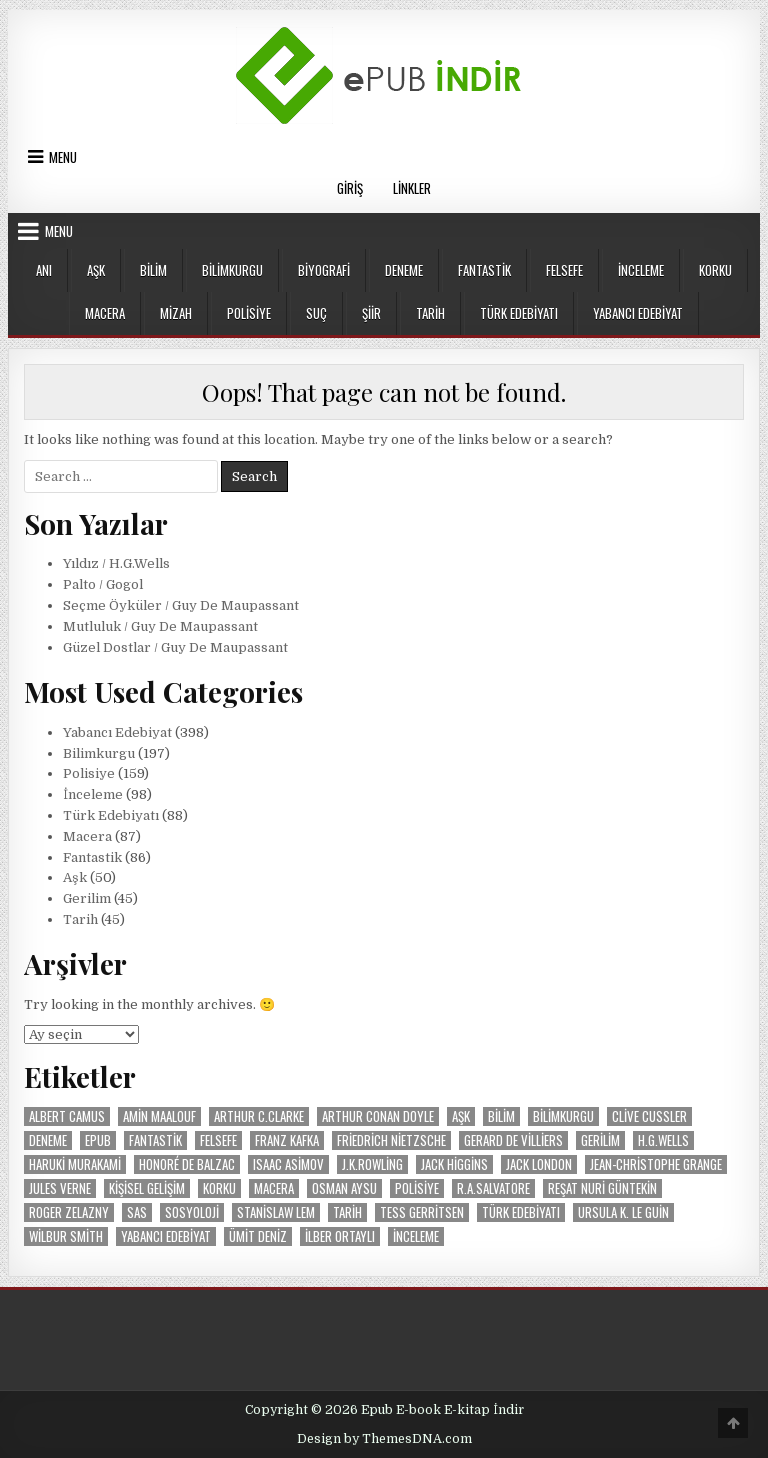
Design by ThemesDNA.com (384, 1439)
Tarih (430, 313)
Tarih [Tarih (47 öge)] (347, 1212)
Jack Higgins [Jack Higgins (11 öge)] (454, 1164)
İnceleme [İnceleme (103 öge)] (416, 1236)
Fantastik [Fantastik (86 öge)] (155, 1140)
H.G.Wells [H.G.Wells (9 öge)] (663, 1140)
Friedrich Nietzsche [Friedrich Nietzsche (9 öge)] (391, 1140)
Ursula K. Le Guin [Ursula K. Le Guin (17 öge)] (623, 1212)
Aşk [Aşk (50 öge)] (461, 1116)
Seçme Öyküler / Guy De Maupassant (181, 605)
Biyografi (324, 270)
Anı (44, 270)
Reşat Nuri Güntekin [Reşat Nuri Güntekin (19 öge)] (602, 1188)
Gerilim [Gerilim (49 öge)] (600, 1140)
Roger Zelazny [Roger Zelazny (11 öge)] (69, 1212)
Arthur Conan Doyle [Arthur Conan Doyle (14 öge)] (378, 1116)
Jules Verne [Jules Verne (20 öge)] (60, 1188)
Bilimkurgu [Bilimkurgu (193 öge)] (563, 1116)
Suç (316, 313)
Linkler (412, 188)
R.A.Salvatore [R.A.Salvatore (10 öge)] (493, 1188)
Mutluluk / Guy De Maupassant (160, 626)
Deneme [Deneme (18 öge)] (48, 1140)
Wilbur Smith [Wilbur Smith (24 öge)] (66, 1236)
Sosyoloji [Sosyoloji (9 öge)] (192, 1212)
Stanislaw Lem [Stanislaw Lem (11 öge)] (276, 1212)
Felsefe (564, 270)
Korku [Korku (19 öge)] (219, 1188)
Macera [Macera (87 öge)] (274, 1188)
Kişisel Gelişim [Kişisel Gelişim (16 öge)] (147, 1188)
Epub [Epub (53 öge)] (98, 1140)
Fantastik (484, 270)
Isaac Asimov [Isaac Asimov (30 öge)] (288, 1164)
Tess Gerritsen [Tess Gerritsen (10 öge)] (422, 1212)
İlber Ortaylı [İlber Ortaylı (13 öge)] (340, 1236)
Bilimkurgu (232, 270)
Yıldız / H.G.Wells (116, 563)
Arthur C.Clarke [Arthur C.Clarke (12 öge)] (259, 1116)
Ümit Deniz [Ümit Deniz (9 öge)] (258, 1236)
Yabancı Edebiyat (638, 313)
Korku (715, 270)
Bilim (153, 270)
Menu (63, 157)
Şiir (371, 313)
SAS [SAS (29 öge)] (137, 1212)
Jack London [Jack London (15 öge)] (539, 1164)
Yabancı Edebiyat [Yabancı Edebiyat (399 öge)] (166, 1236)
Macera (105, 313)
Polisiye (249, 313)
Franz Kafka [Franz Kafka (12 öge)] (287, 1140)
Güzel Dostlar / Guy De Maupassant (175, 647)
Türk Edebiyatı (519, 313)
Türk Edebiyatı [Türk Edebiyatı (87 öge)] (521, 1212)
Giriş (350, 188)
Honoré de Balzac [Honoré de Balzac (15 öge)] (187, 1164)
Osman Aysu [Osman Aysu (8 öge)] (344, 1188)
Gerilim (87, 898)
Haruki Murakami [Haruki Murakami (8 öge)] (75, 1164)
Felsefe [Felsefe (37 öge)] (218, 1140)
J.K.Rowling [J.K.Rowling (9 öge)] (372, 1164)
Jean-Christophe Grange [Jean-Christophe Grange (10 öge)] (656, 1164)
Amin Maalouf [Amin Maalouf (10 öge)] (159, 1116)
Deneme (404, 270)
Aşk (96, 270)
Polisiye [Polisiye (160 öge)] (417, 1188)
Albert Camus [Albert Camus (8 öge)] (67, 1116)
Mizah (176, 313)
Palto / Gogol (103, 584)
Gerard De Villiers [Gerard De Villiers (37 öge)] (513, 1140)
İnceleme (641, 270)
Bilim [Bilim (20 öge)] (501, 1116)
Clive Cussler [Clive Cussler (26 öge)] (649, 1116)
